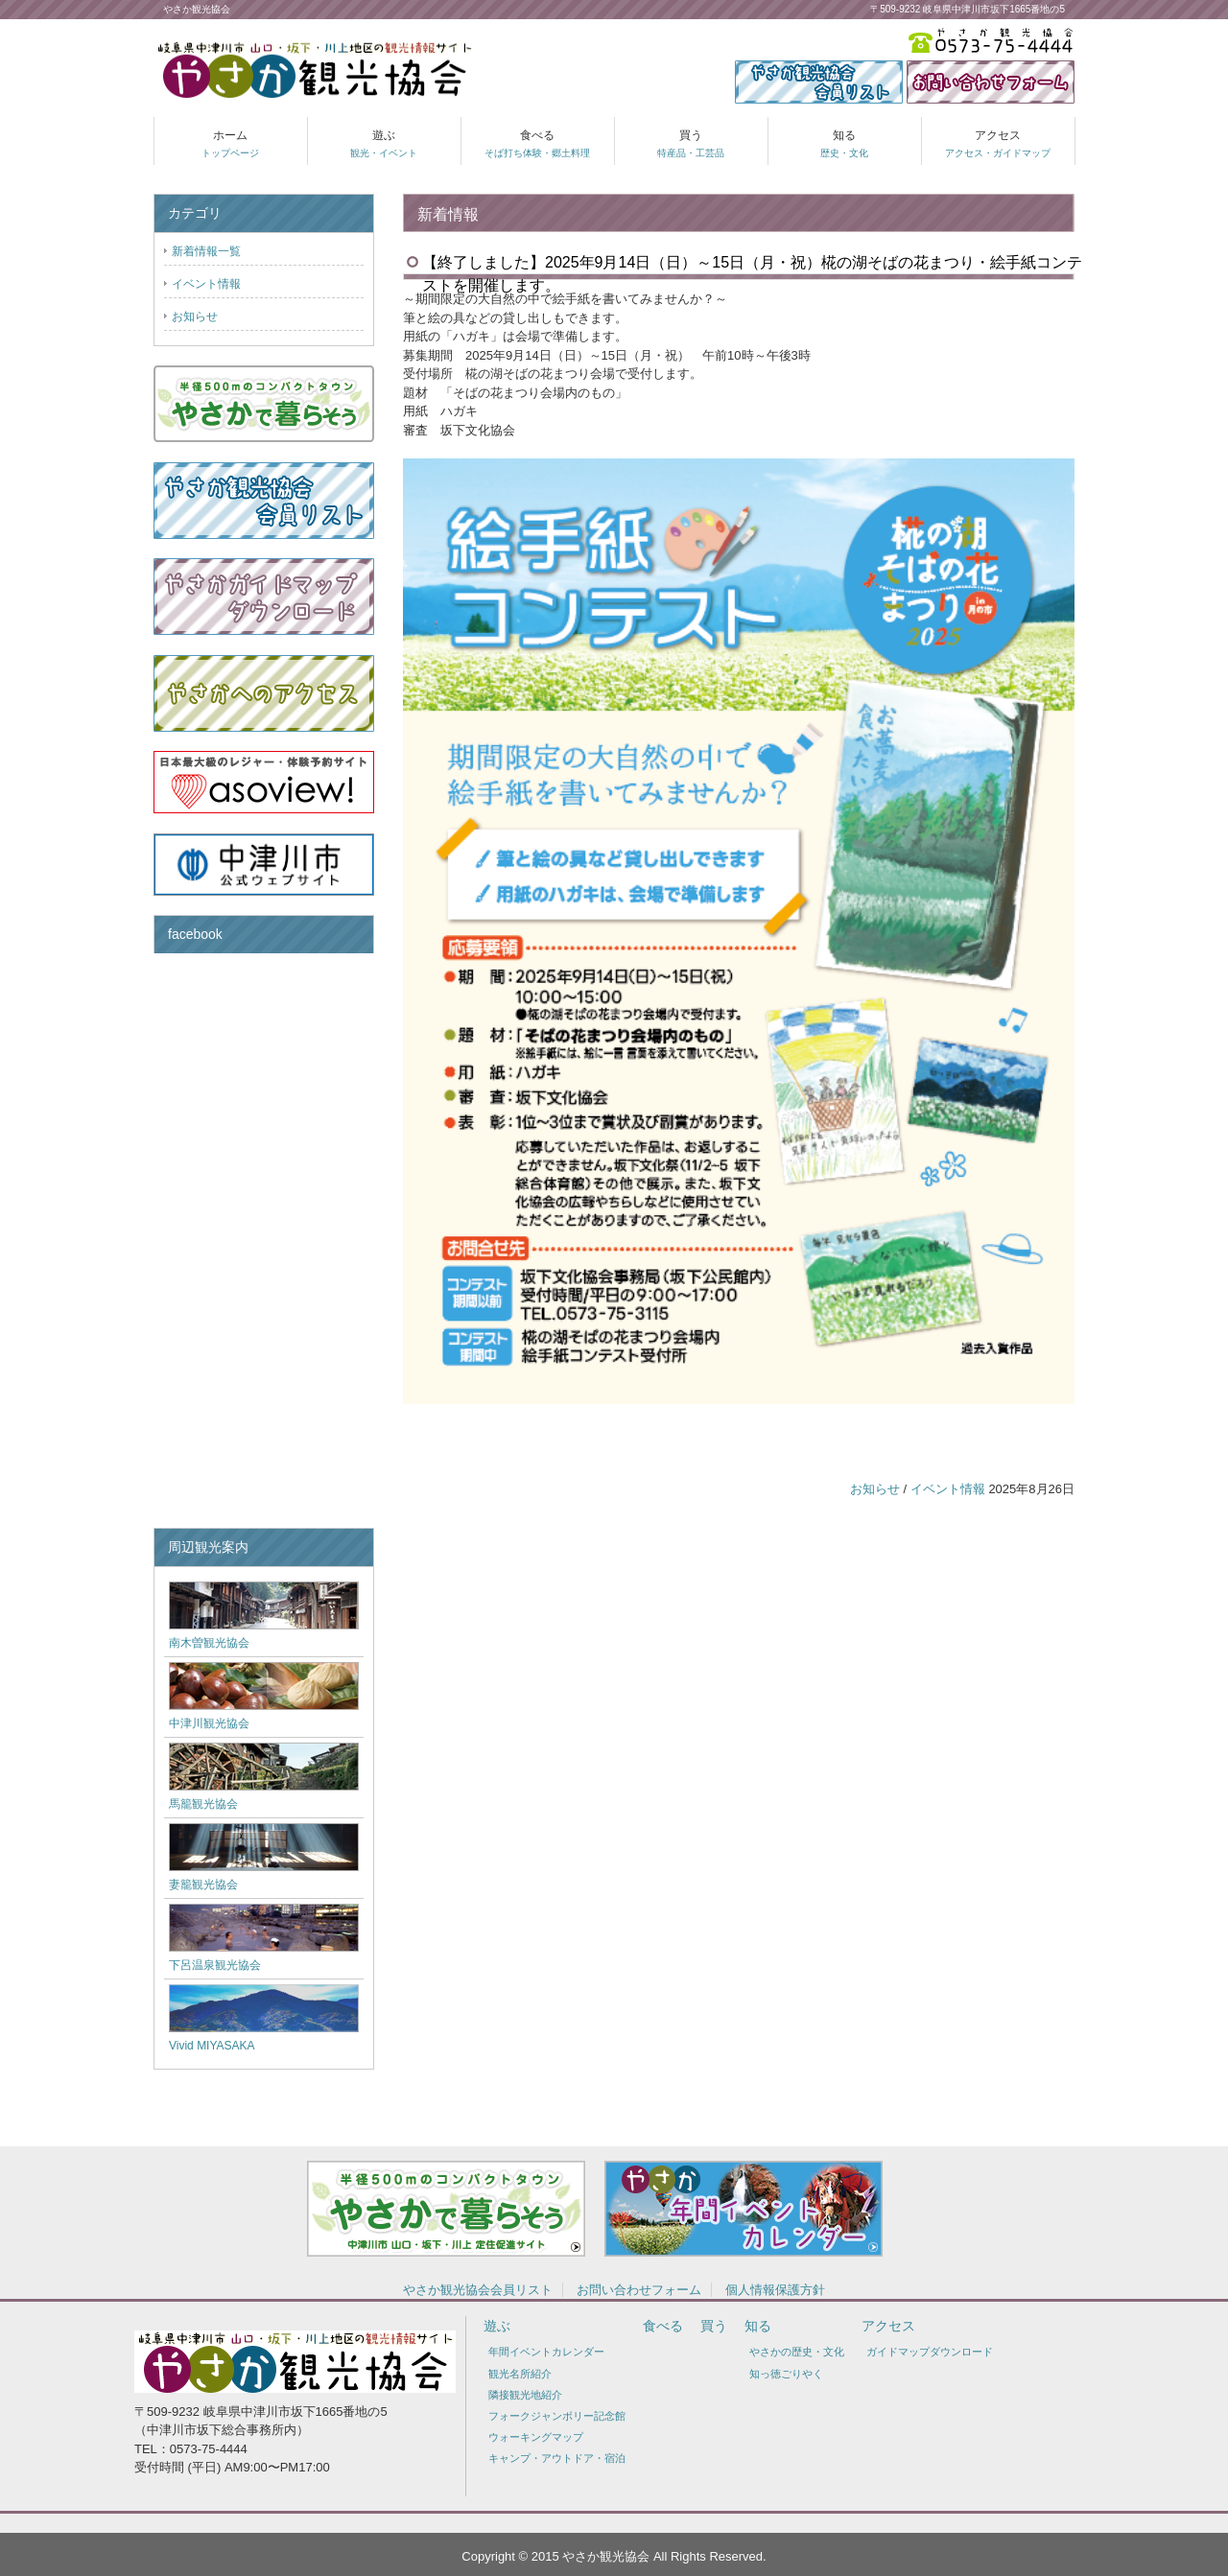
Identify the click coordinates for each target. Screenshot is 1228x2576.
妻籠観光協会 (203, 1884)
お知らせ (875, 1489)
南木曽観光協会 (209, 1643)
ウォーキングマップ (535, 2437)
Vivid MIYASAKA (212, 2045)
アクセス (998, 143)
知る (844, 143)
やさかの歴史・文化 (796, 2351)
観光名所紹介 (520, 2373)
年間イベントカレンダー (546, 2351)
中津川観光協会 (209, 1723)
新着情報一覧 (206, 251)
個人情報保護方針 (775, 2290)
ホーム (230, 143)
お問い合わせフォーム (639, 2290)
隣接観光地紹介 (525, 2394)
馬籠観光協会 (203, 1804)
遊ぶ (383, 143)
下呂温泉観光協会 (215, 1965)
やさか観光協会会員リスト (478, 2290)
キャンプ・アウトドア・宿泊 (557, 2458)
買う (690, 143)
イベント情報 (947, 1489)
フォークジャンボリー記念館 (557, 2416)
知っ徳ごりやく (786, 2373)
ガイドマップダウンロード (929, 2351)
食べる (537, 143)
